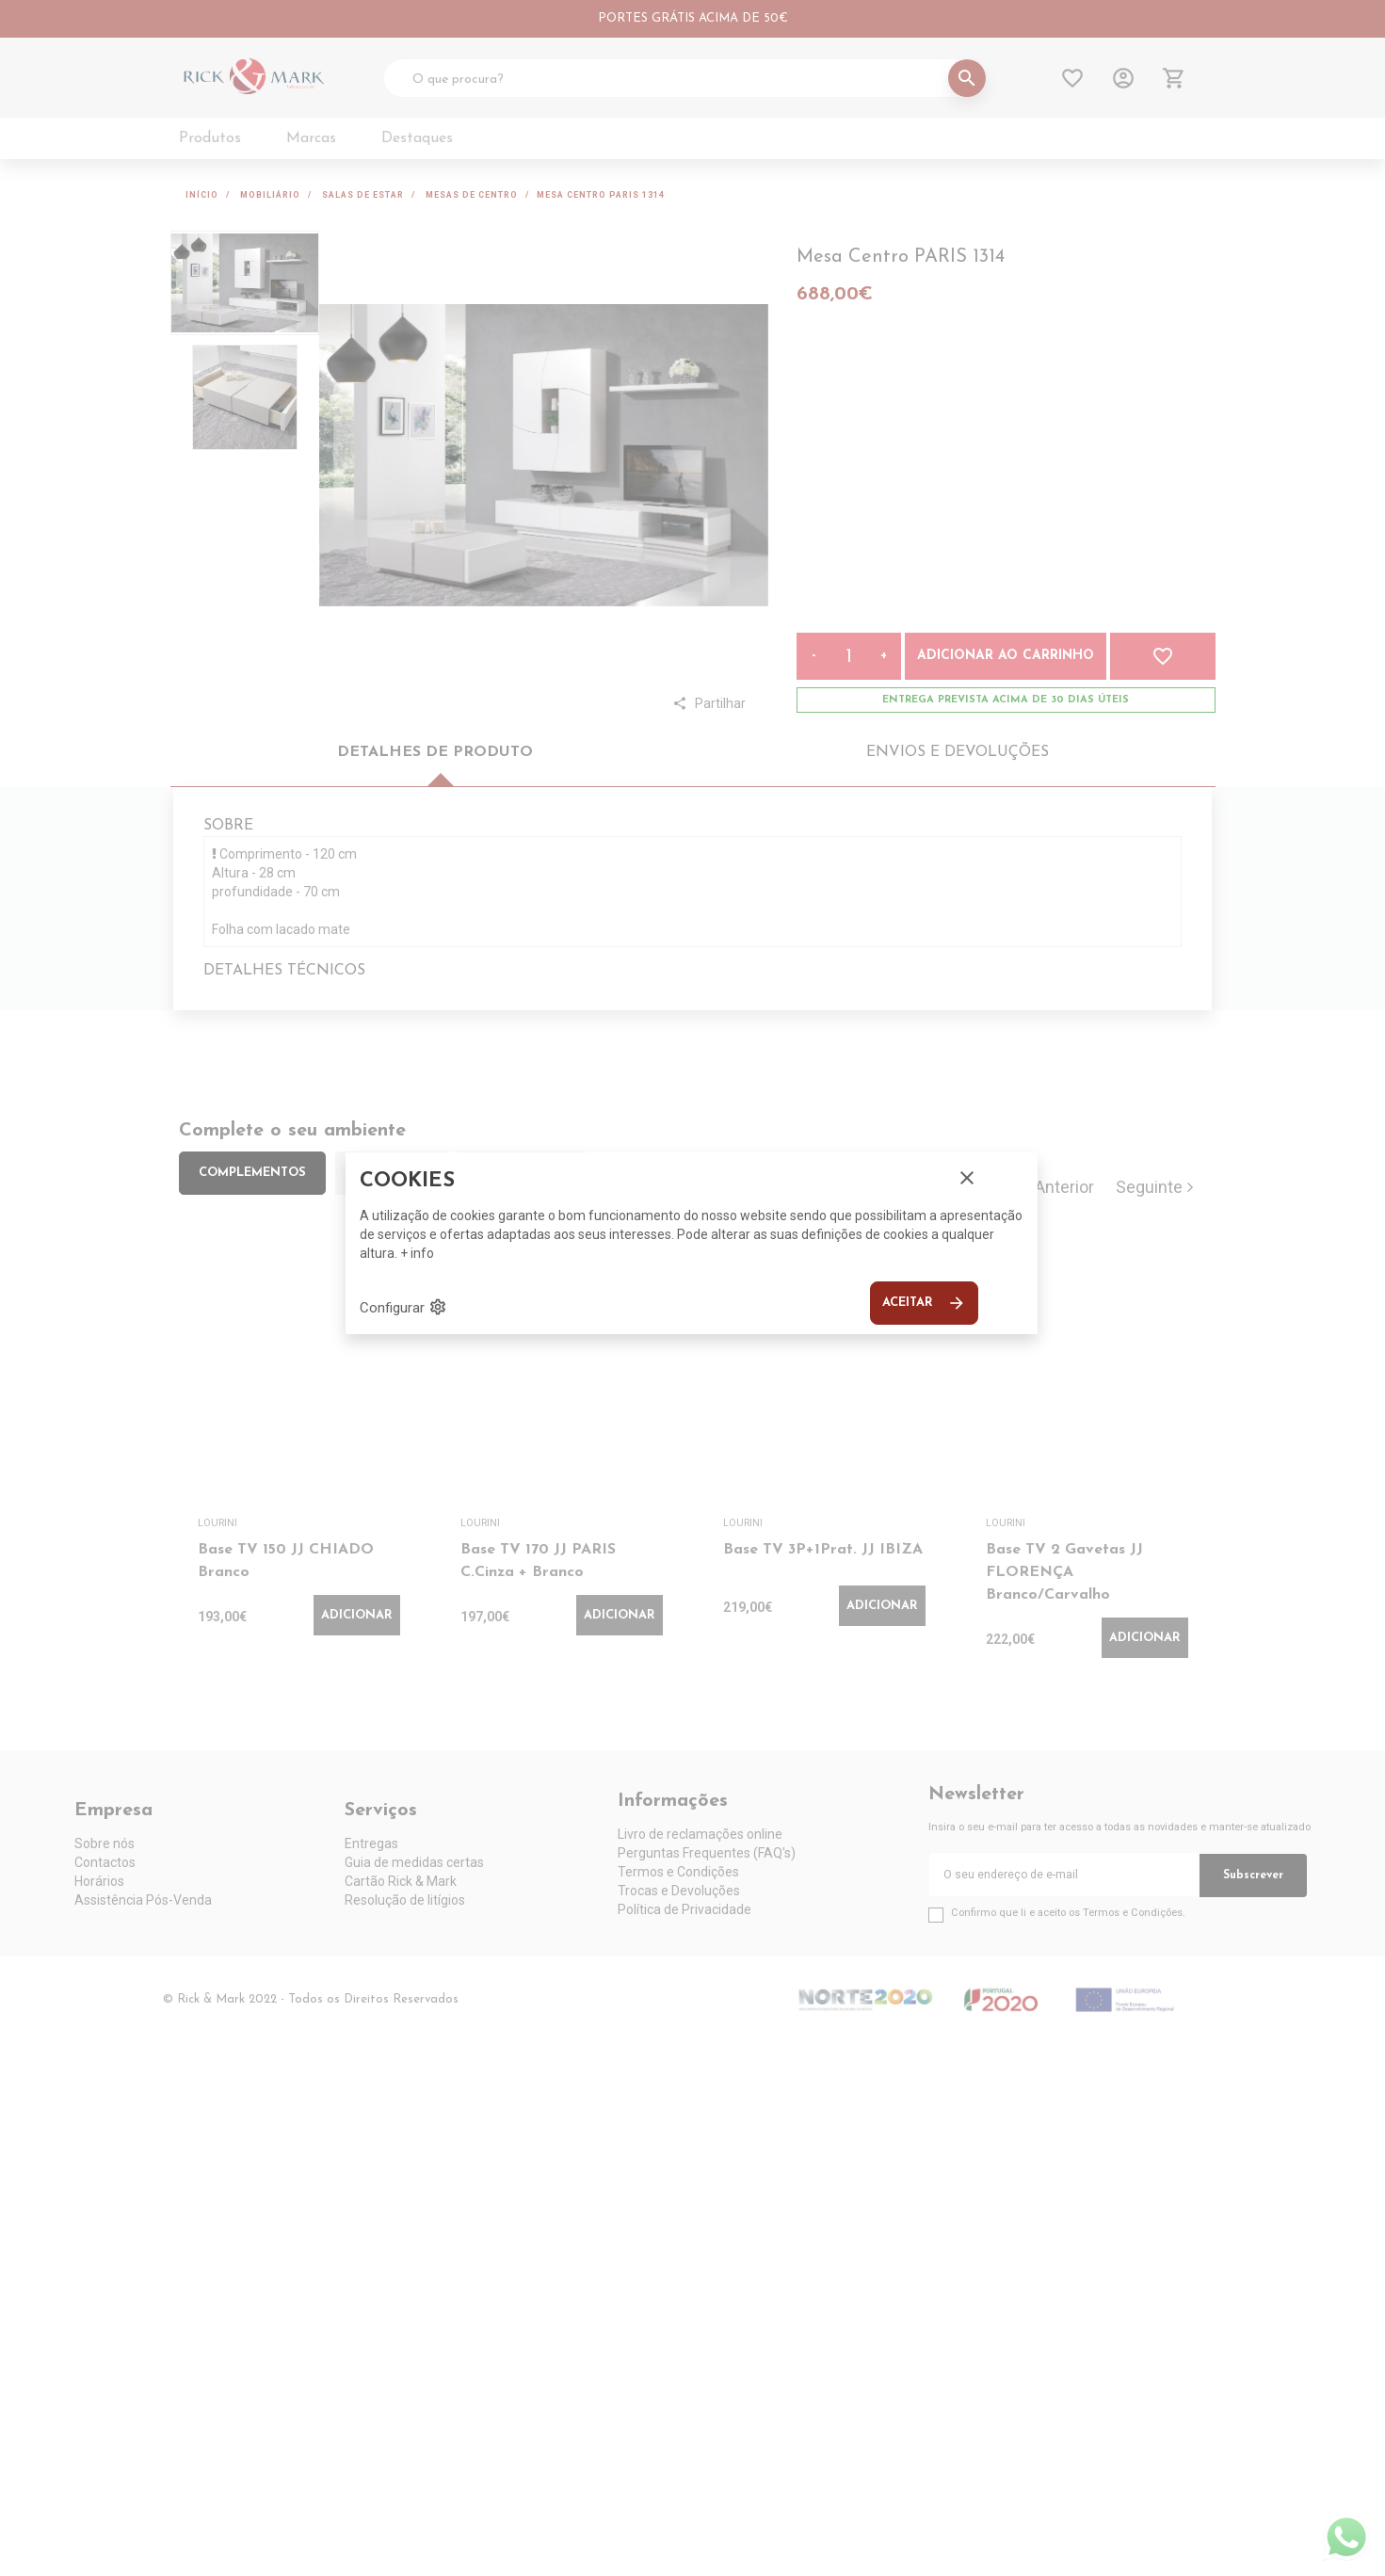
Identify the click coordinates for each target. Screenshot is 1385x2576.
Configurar (403, 1306)
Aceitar (924, 1303)
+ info (417, 1253)
